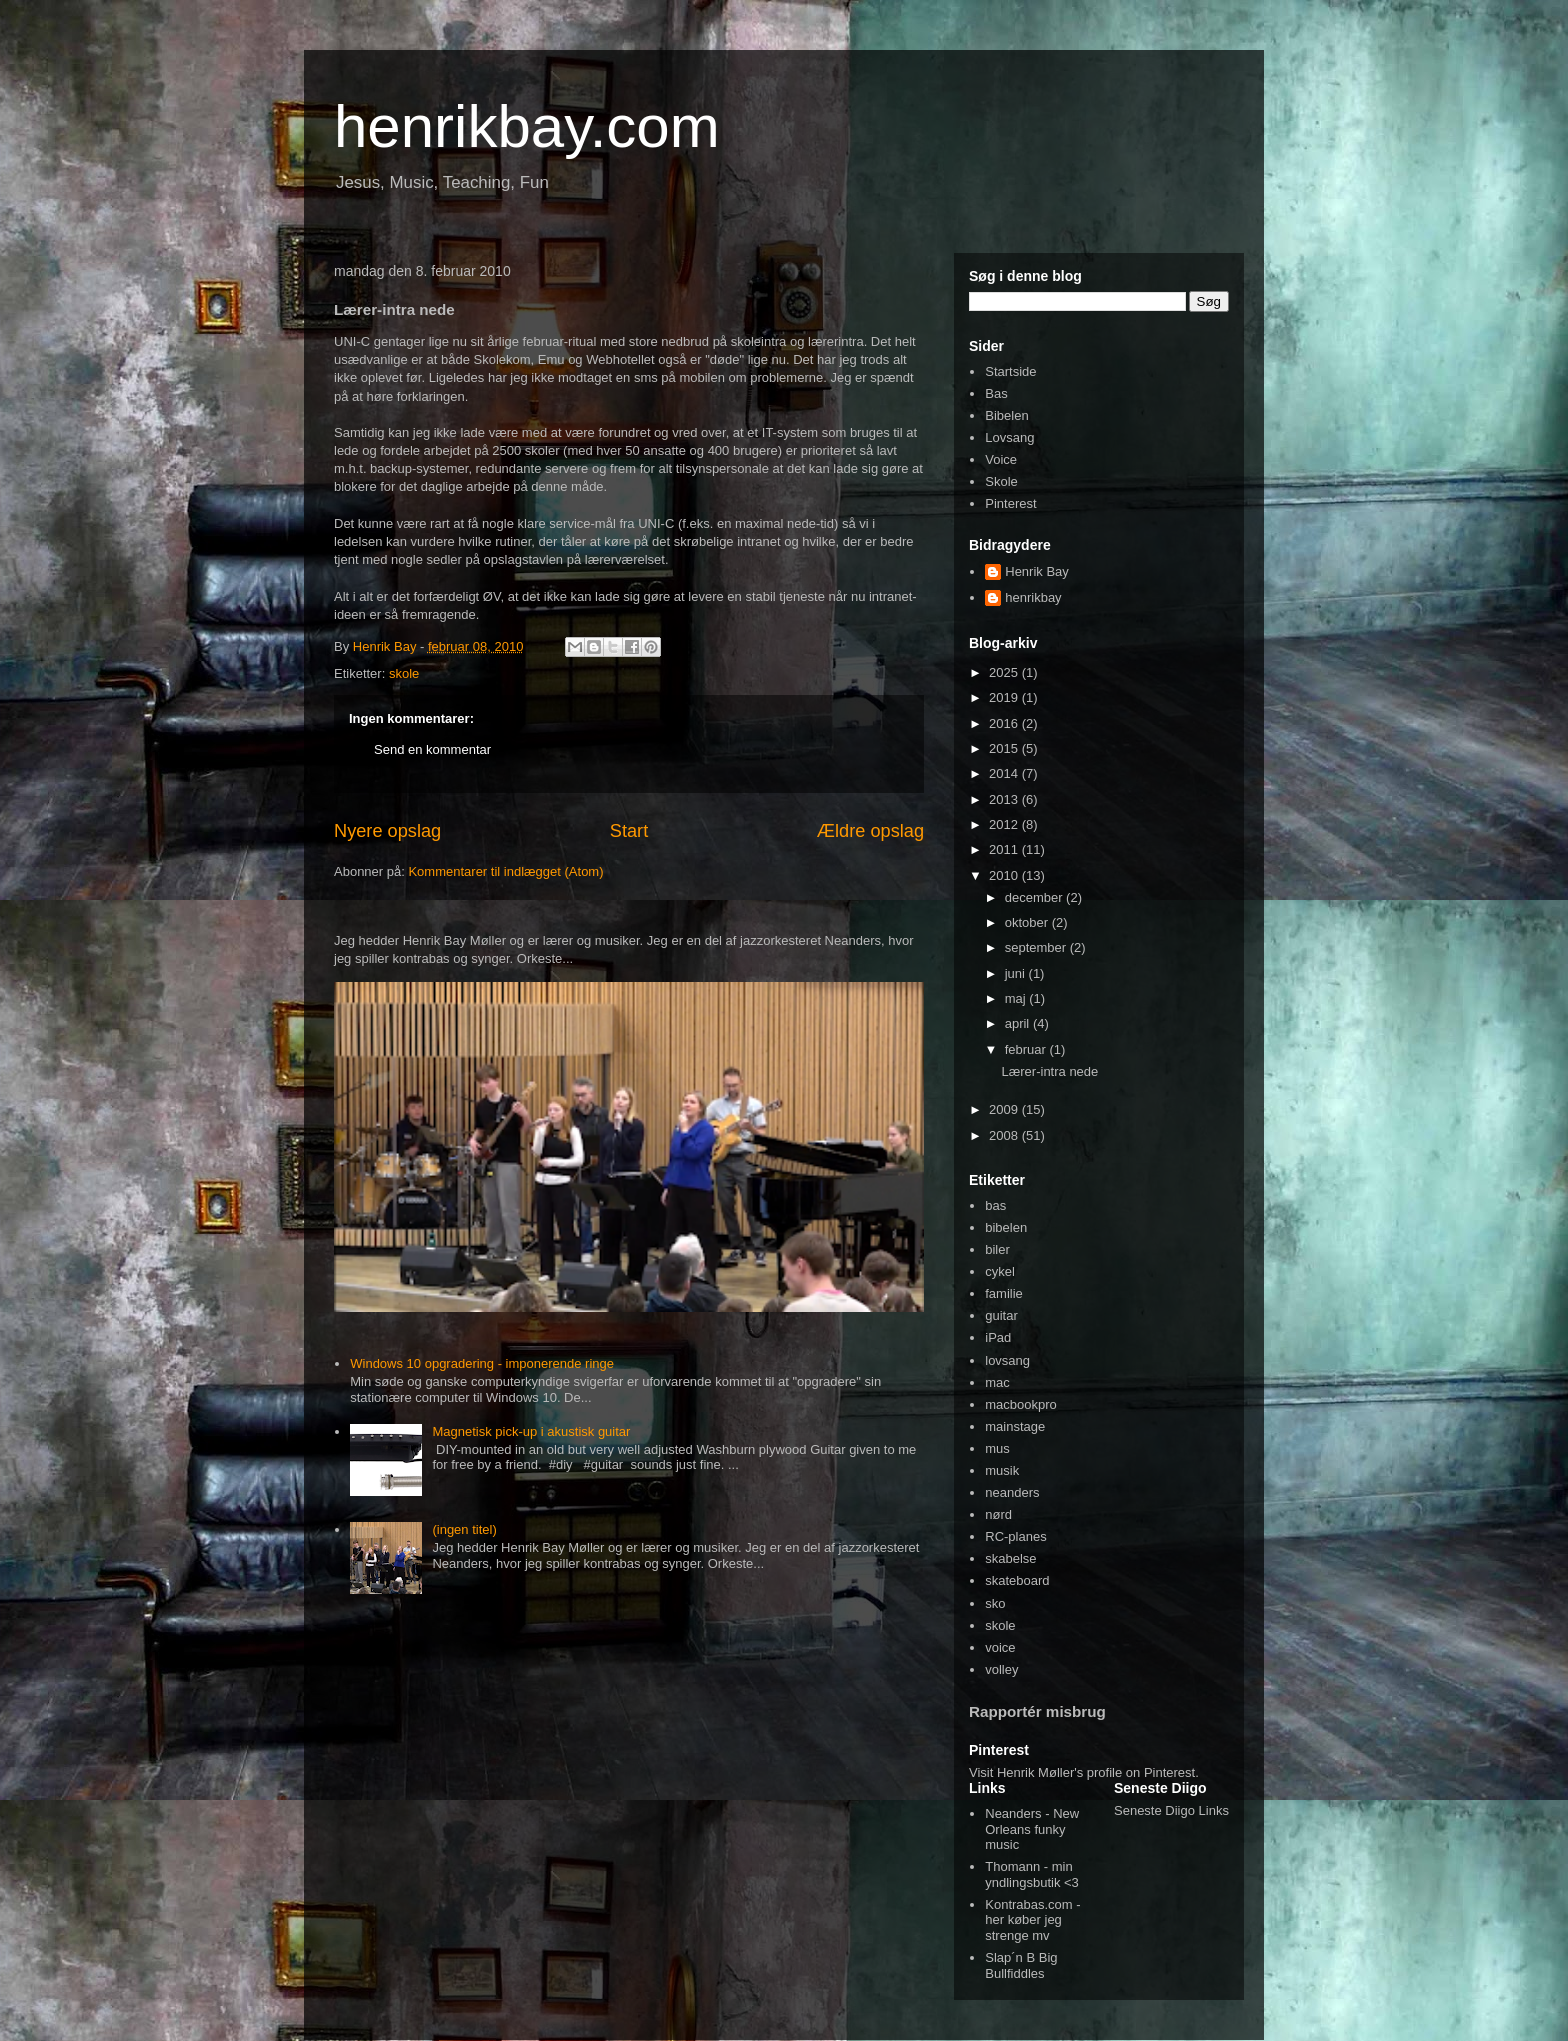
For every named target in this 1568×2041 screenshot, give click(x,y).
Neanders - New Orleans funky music (1032, 1829)
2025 (1005, 672)
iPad (998, 1337)
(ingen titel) (464, 1529)
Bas (996, 393)
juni (1017, 973)
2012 (1005, 824)
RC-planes (1015, 1536)
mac (997, 1382)
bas (995, 1205)
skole (404, 673)
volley (1001, 1669)
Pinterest (1010, 503)
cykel (1000, 1271)
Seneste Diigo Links (1171, 1810)
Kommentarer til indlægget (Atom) (505, 871)
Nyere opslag (387, 831)
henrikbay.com (527, 126)
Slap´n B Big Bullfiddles (1021, 1965)
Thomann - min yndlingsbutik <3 (1032, 1874)
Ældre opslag (870, 831)
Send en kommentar (432, 749)
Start (629, 831)
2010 (1005, 875)
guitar (1001, 1315)
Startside (1010, 371)
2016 (1005, 723)
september (1037, 947)
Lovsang (1009, 437)
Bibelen (1006, 415)
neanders (1012, 1492)
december (1035, 897)
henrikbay (1033, 597)
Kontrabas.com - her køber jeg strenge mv (1032, 1920)
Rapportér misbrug (1037, 1711)
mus (997, 1448)
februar (1027, 1049)
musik (1002, 1470)
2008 (1005, 1135)
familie (1004, 1293)
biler (997, 1249)
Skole (1001, 481)
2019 (1005, 697)
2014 (1005, 773)
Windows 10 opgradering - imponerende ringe (482, 1363)
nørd (998, 1514)
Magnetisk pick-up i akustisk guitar (531, 1431)
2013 (1005, 799)
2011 (1005, 849)
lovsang (1007, 1360)
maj (1017, 998)
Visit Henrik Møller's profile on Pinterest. (1084, 1772)
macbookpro (1021, 1404)
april (1019, 1023)
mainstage (1015, 1426)
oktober (1028, 922)
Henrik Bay (1037, 571)
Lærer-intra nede (1049, 1071)
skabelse (1010, 1558)
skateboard (1017, 1580)
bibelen (1006, 1227)
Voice (1001, 459)
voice (1000, 1647)
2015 (1005, 748)
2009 (1005, 1109)
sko (995, 1603)
